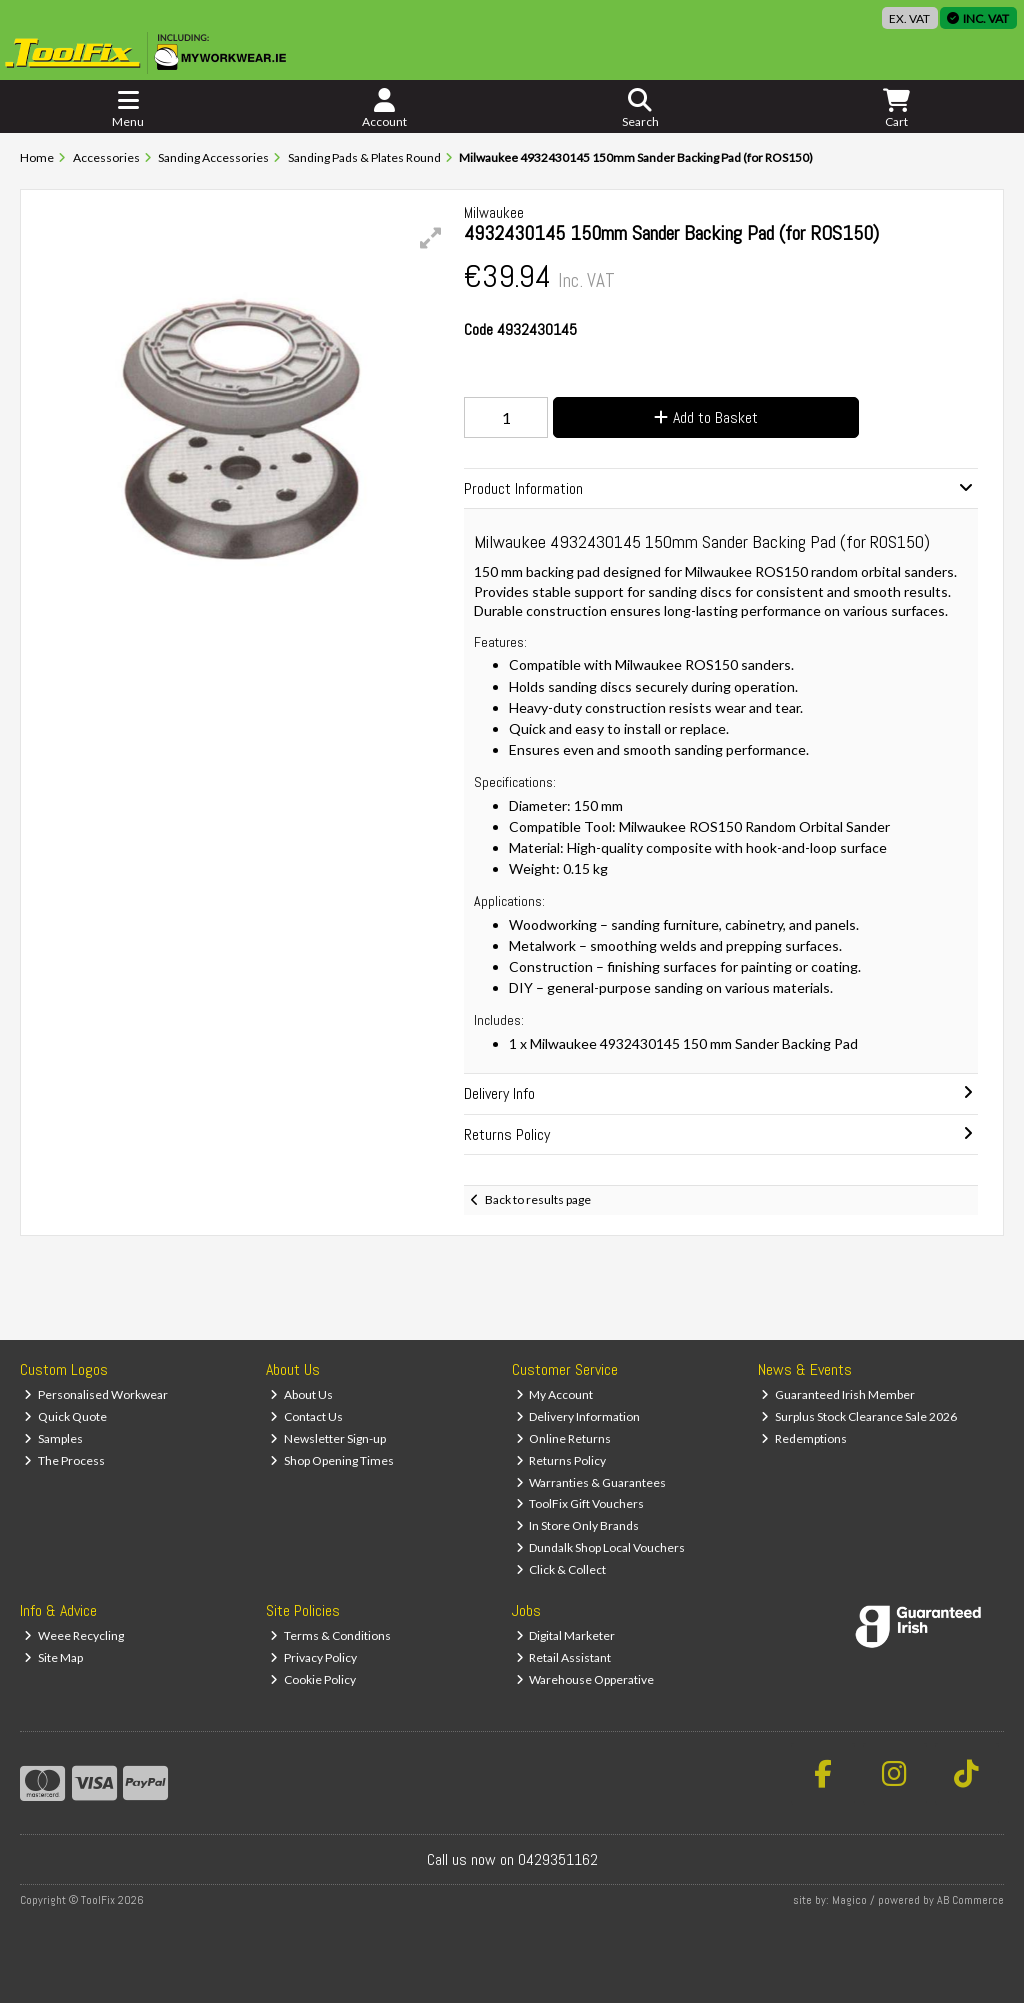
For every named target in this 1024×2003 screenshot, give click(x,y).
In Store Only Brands (578, 1525)
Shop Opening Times (332, 1460)
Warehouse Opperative (585, 1679)
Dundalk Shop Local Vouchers (601, 1547)
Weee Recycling (74, 1635)
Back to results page (538, 1199)
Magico (849, 1900)
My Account (555, 1394)
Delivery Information (578, 1416)
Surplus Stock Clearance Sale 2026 (859, 1416)
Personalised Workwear (96, 1394)
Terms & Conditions (330, 1635)
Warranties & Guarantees (591, 1482)
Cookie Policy (313, 1679)
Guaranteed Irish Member (838, 1394)
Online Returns (564, 1438)
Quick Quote (65, 1416)
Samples (53, 1438)
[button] (431, 238)
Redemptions (804, 1438)
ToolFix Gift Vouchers (580, 1503)
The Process (64, 1460)
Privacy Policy (313, 1657)
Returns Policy (561, 1460)
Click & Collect (561, 1569)
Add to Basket (706, 417)
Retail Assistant (564, 1657)
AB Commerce (970, 1900)
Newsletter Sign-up (328, 1438)
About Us (301, 1394)
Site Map (53, 1657)
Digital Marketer (566, 1635)
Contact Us (306, 1416)
